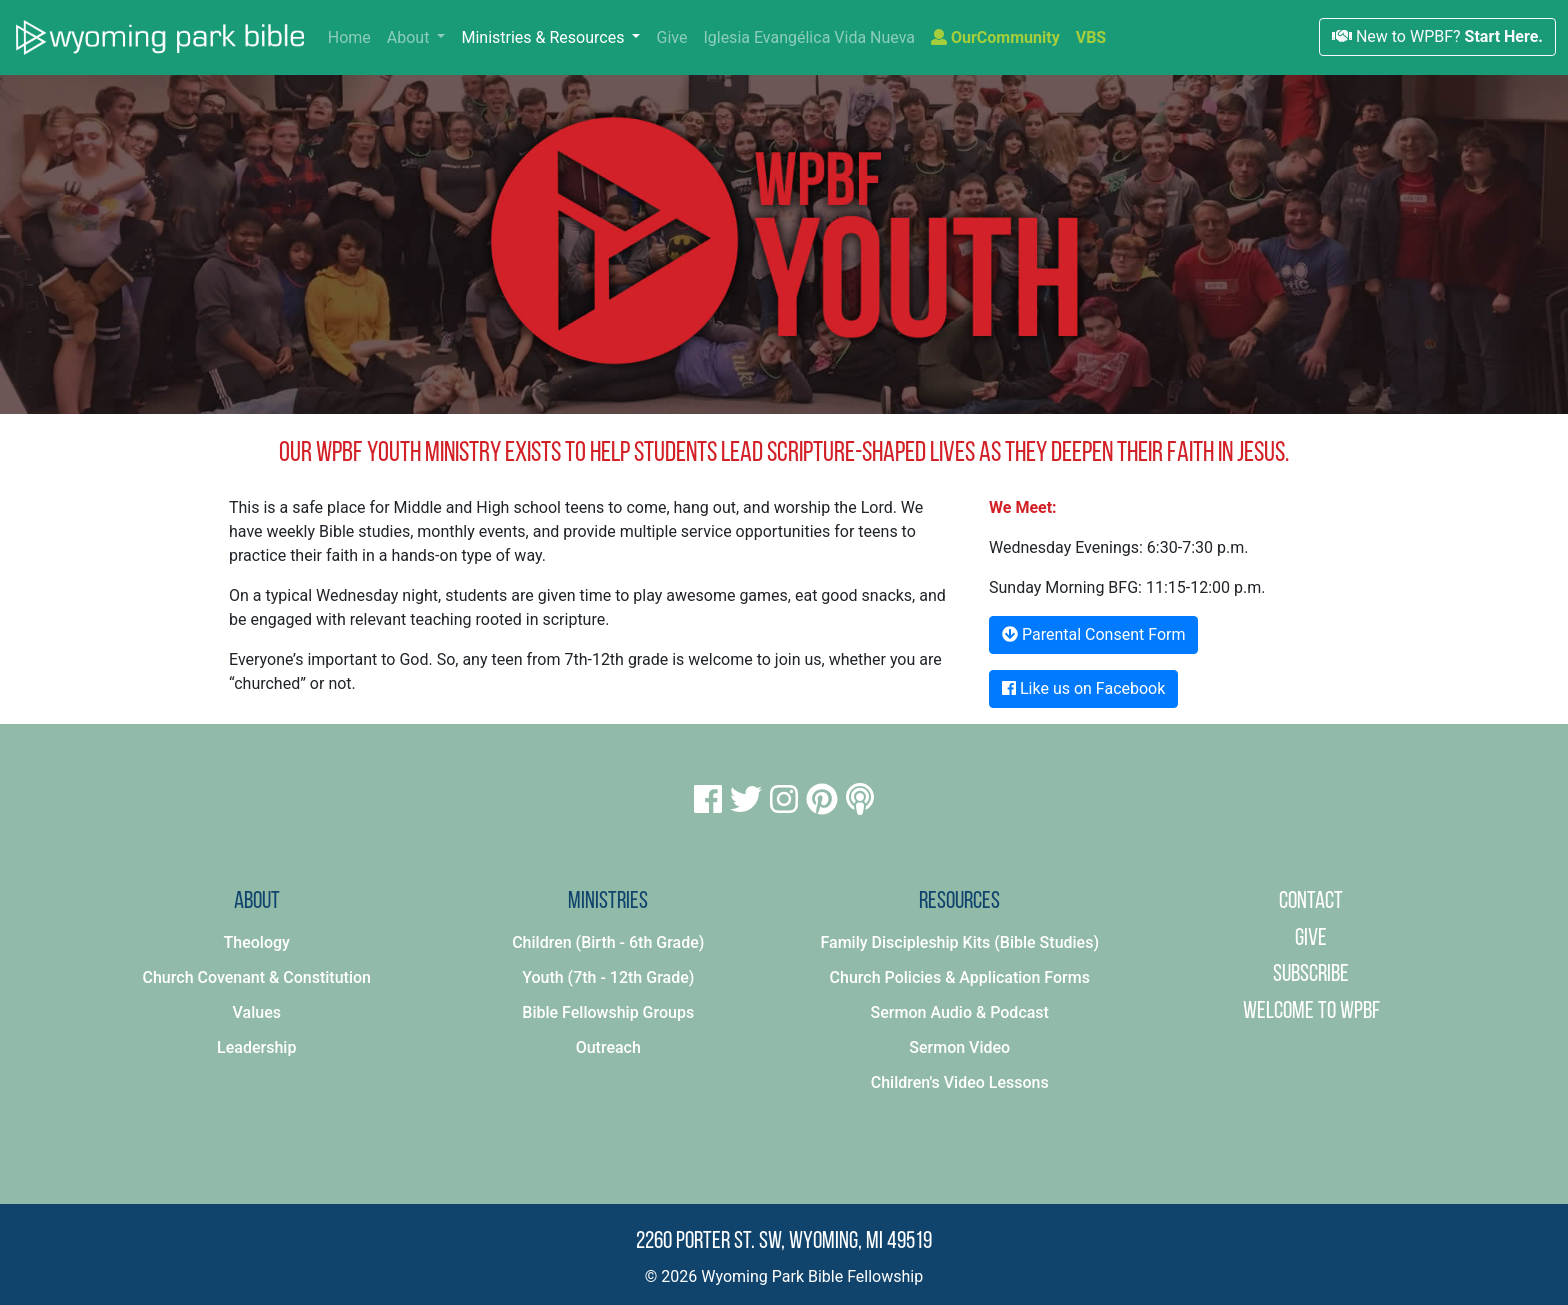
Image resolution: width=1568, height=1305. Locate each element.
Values (257, 1012)
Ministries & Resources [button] (544, 37)
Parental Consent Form (1093, 634)
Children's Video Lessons (960, 1082)
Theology (257, 942)
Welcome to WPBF (1311, 1012)
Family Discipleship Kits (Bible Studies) (959, 942)
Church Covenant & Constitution (257, 977)
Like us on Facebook (1083, 688)
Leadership (256, 1047)
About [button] (410, 37)
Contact (1311, 902)
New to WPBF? (1437, 36)
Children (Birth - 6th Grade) (608, 942)
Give (671, 37)
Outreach (608, 1047)
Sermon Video (959, 1047)
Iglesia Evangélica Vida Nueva (809, 37)
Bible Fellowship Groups (608, 1012)
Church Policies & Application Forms (960, 977)
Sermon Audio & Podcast (960, 1012)
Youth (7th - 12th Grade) (608, 977)
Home (353, 36)
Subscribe (1311, 975)
